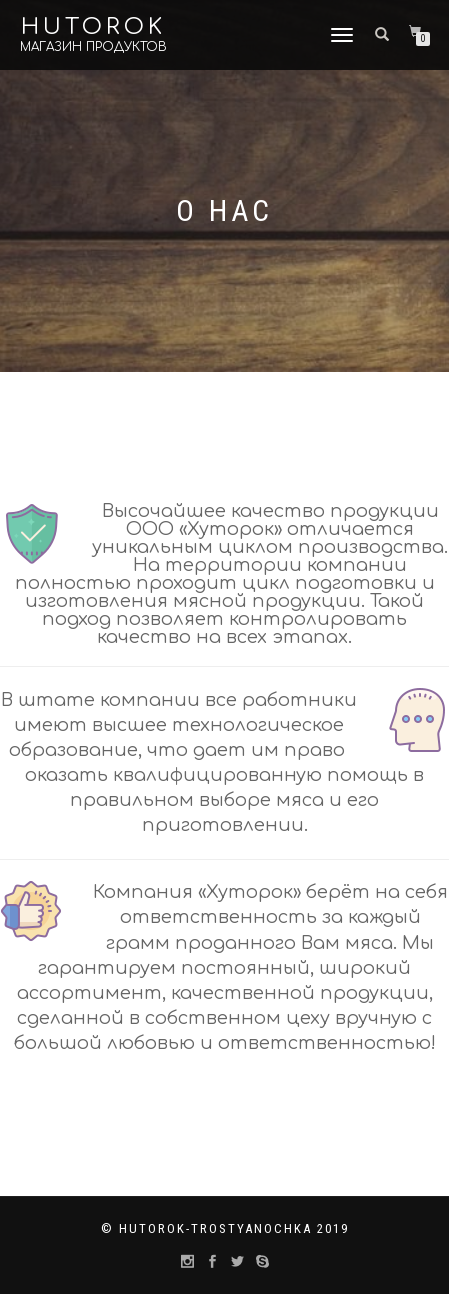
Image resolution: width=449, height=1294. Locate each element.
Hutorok (93, 27)
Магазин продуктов (93, 47)
